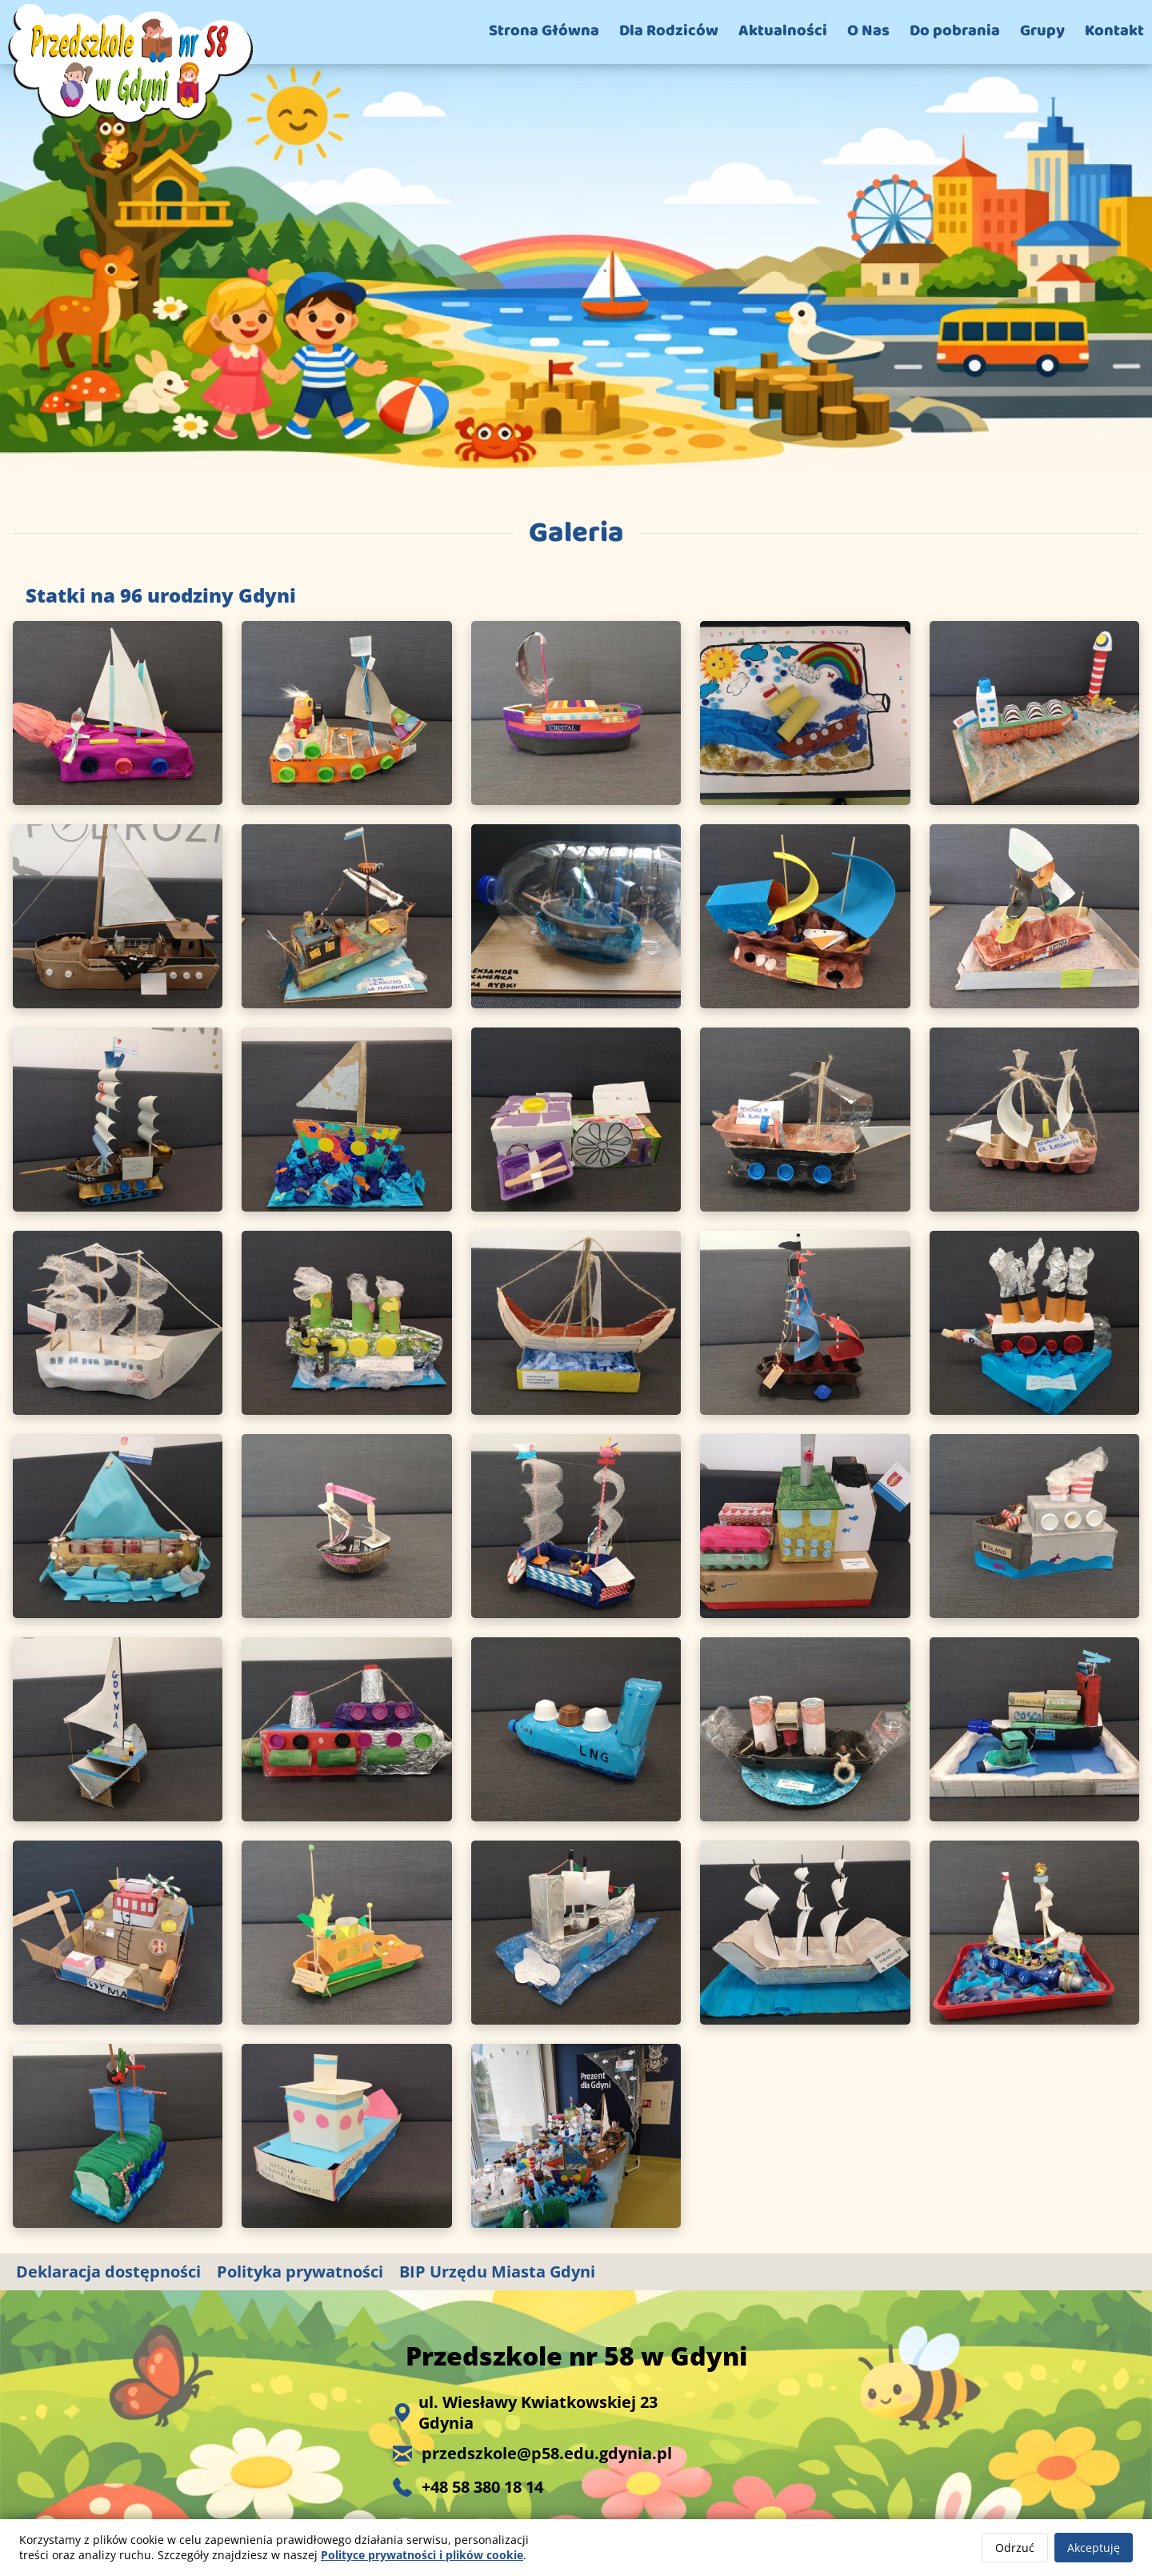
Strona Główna (544, 30)
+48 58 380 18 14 (482, 2487)
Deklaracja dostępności (108, 2272)
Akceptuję (1093, 2547)
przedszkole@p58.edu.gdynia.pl (547, 2453)
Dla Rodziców (668, 30)
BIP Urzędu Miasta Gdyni (497, 2272)
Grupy (1042, 30)
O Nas (868, 30)
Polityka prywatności (300, 2272)
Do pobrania (955, 30)
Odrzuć (1014, 2547)
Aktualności (782, 30)
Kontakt (1114, 30)
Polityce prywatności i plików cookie (422, 2554)
